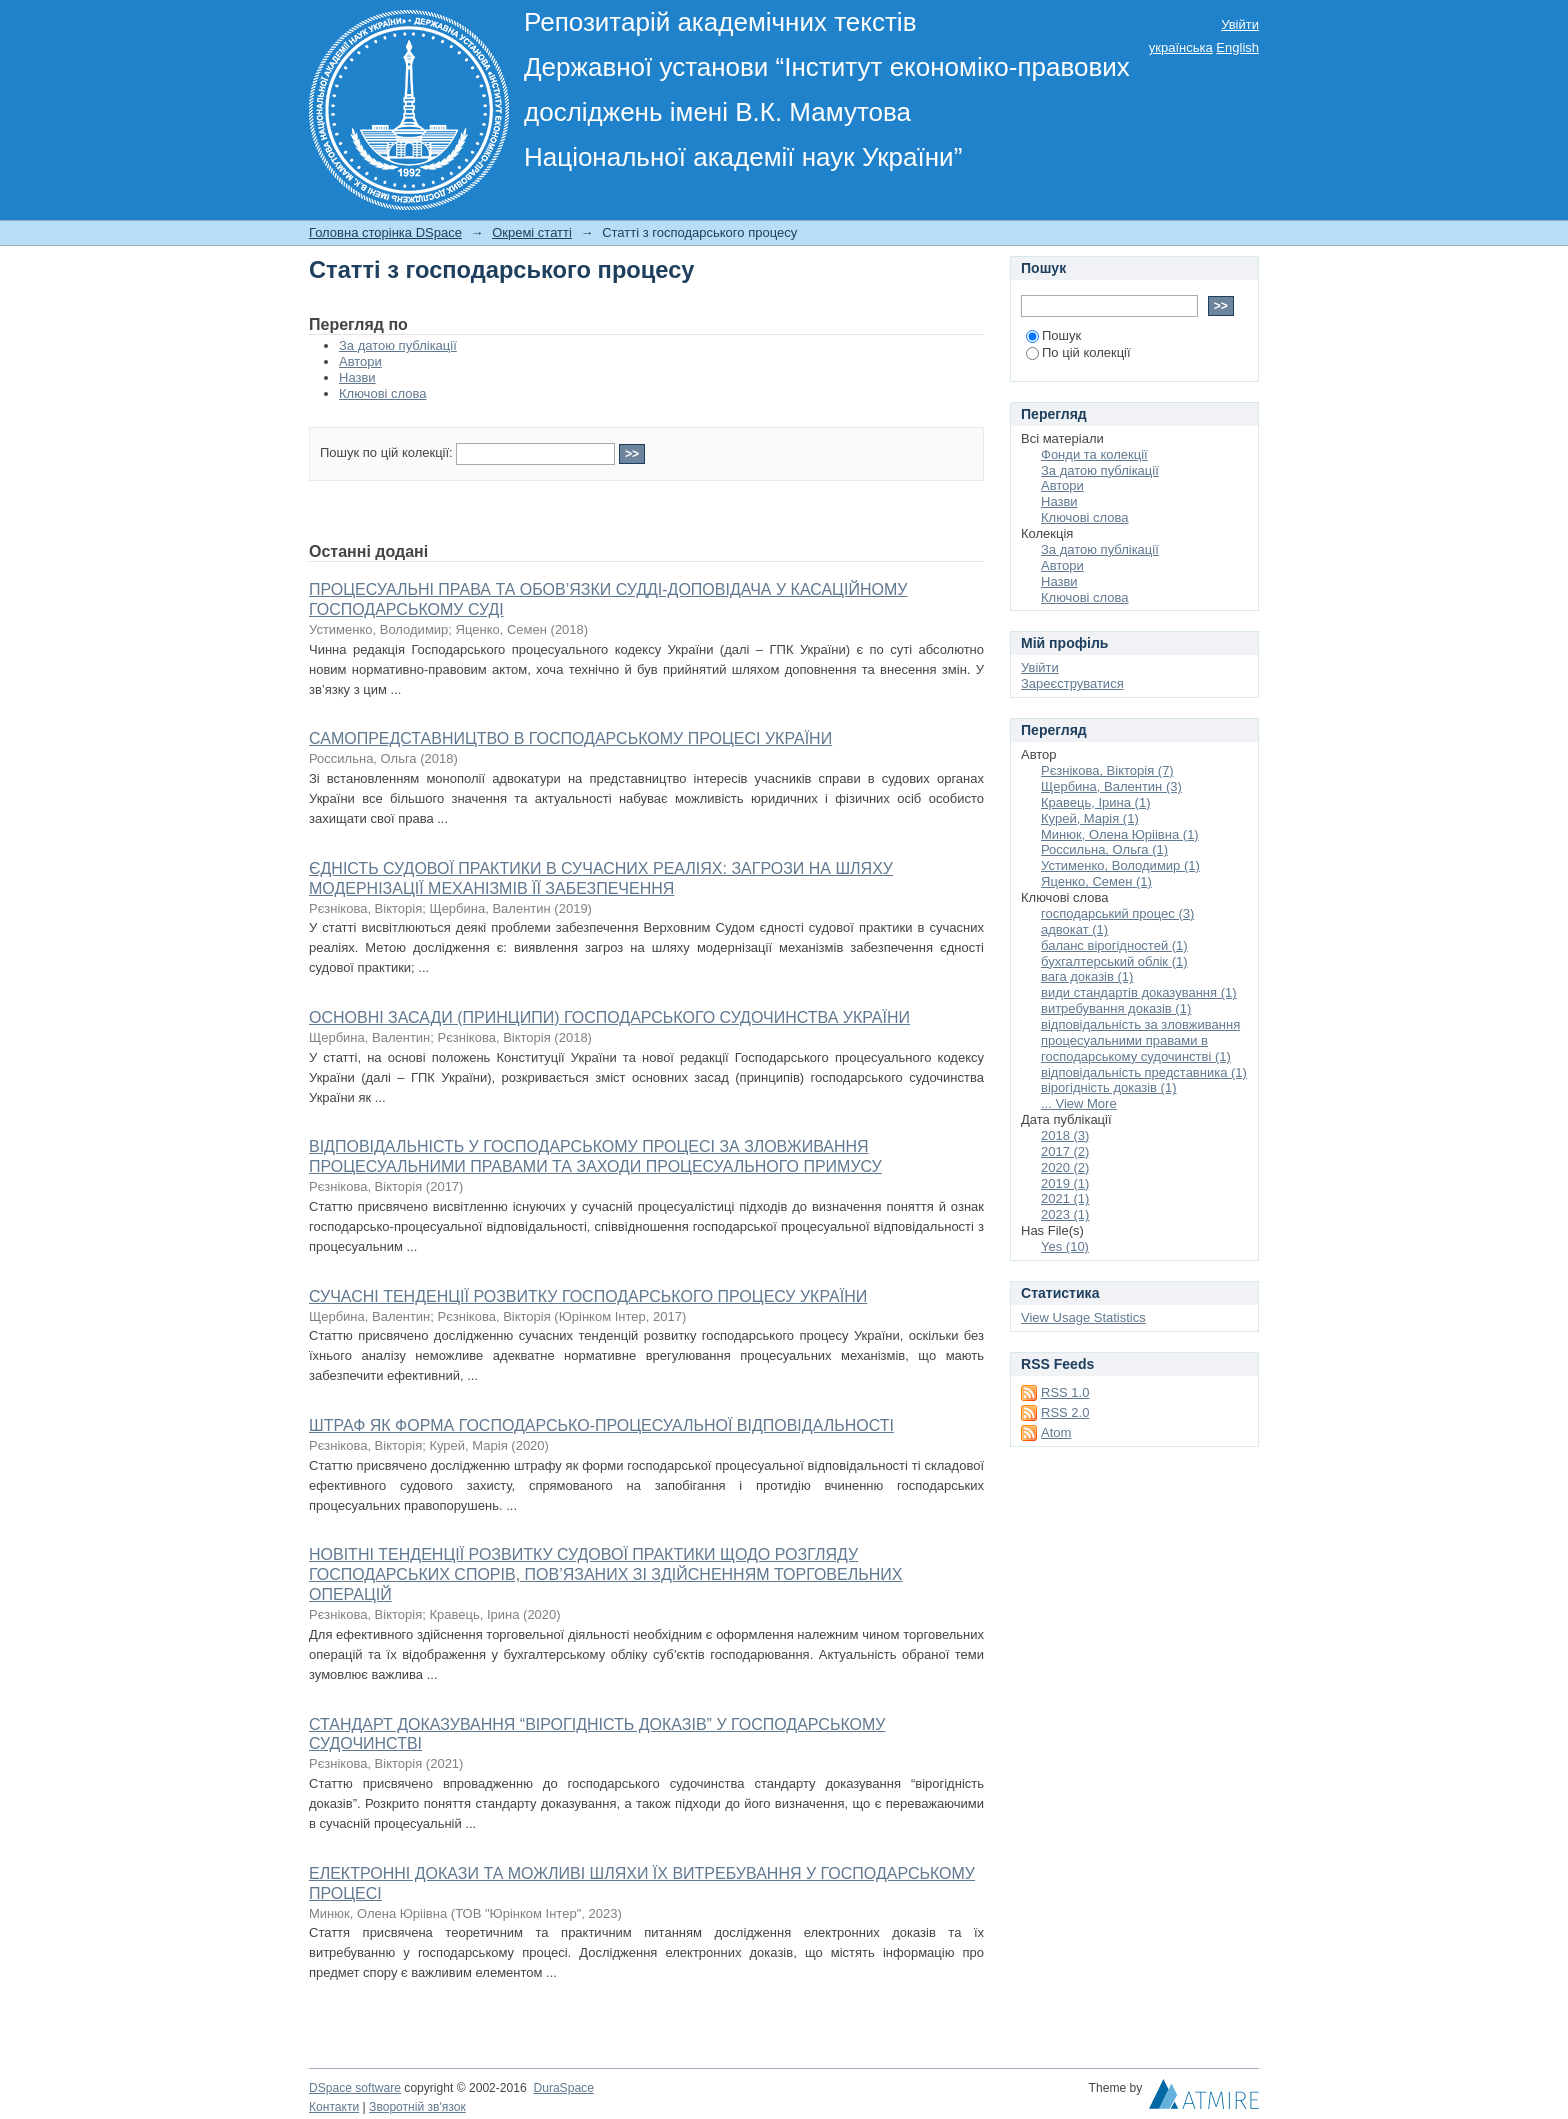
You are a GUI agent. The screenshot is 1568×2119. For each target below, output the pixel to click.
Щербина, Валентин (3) (1111, 786)
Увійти (1240, 24)
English (1237, 47)
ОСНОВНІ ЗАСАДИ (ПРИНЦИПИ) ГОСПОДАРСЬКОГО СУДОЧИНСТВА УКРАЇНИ (609, 1017)
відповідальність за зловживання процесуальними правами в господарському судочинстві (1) (1140, 1040)
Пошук (1053, 335)
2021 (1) (1065, 1198)
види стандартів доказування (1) (1139, 992)
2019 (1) (1065, 1183)
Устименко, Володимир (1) (1120, 865)
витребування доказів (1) (1116, 1008)
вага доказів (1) (1087, 976)
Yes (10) (1065, 1246)
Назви (357, 377)
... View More (1079, 1103)
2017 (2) (1065, 1151)
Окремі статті (532, 232)
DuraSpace (563, 2088)
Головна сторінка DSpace (385, 232)
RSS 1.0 (1065, 1392)
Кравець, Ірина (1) (1095, 802)
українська (1181, 47)
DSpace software (355, 2088)
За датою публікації (398, 345)
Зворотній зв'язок (417, 2107)
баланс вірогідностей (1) (1114, 945)
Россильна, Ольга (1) (1104, 849)
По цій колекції (1078, 352)
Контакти (334, 2107)
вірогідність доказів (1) (1109, 1087)
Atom (1056, 1432)
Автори (360, 361)
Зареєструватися (1072, 683)
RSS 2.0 (1065, 1412)
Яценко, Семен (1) (1096, 881)
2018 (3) (1065, 1135)
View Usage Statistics (1083, 1317)
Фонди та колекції (1094, 454)
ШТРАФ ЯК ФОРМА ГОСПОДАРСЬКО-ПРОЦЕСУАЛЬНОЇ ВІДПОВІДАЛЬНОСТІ (601, 1425)
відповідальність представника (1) (1144, 1072)
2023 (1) (1065, 1214)
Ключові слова (382, 393)
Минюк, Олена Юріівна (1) (1120, 834)
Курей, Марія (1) (1090, 818)
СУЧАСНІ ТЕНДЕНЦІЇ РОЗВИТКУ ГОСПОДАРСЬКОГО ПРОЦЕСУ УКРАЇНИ (588, 1296)
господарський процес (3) (1117, 913)
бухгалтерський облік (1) (1114, 961)
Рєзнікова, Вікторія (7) (1107, 770)
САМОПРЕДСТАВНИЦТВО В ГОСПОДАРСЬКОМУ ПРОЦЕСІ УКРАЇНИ (570, 738)
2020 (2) (1065, 1167)
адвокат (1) (1074, 929)
